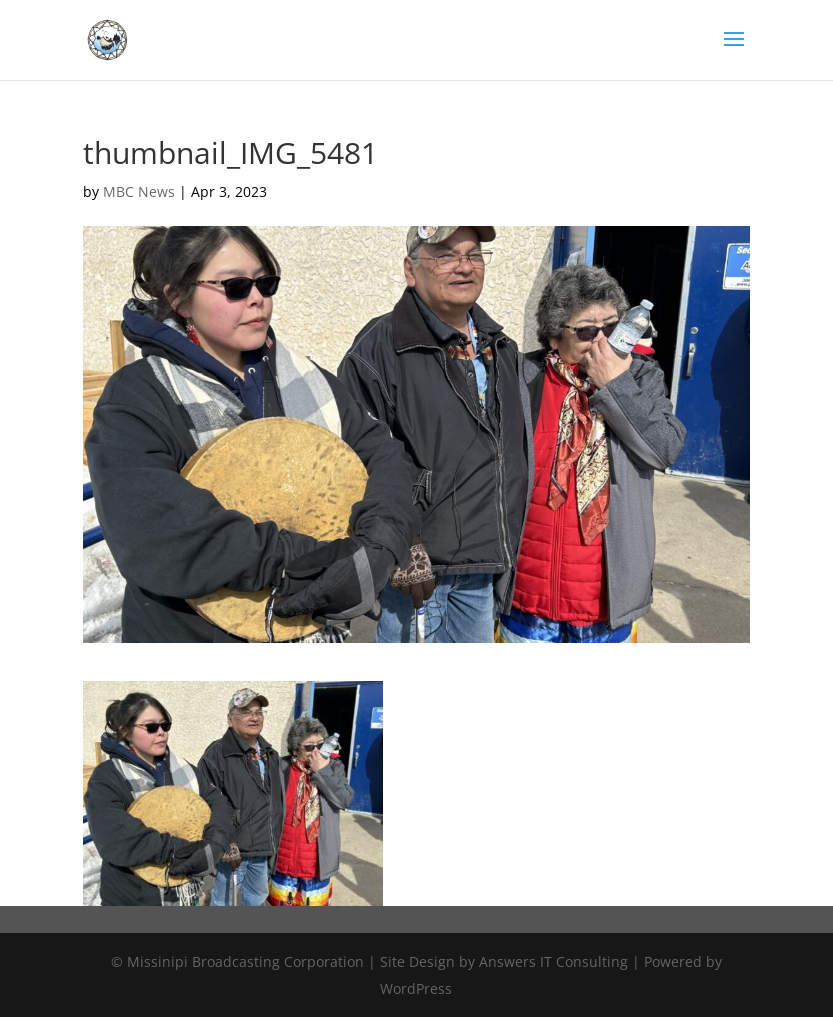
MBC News (139, 191)
